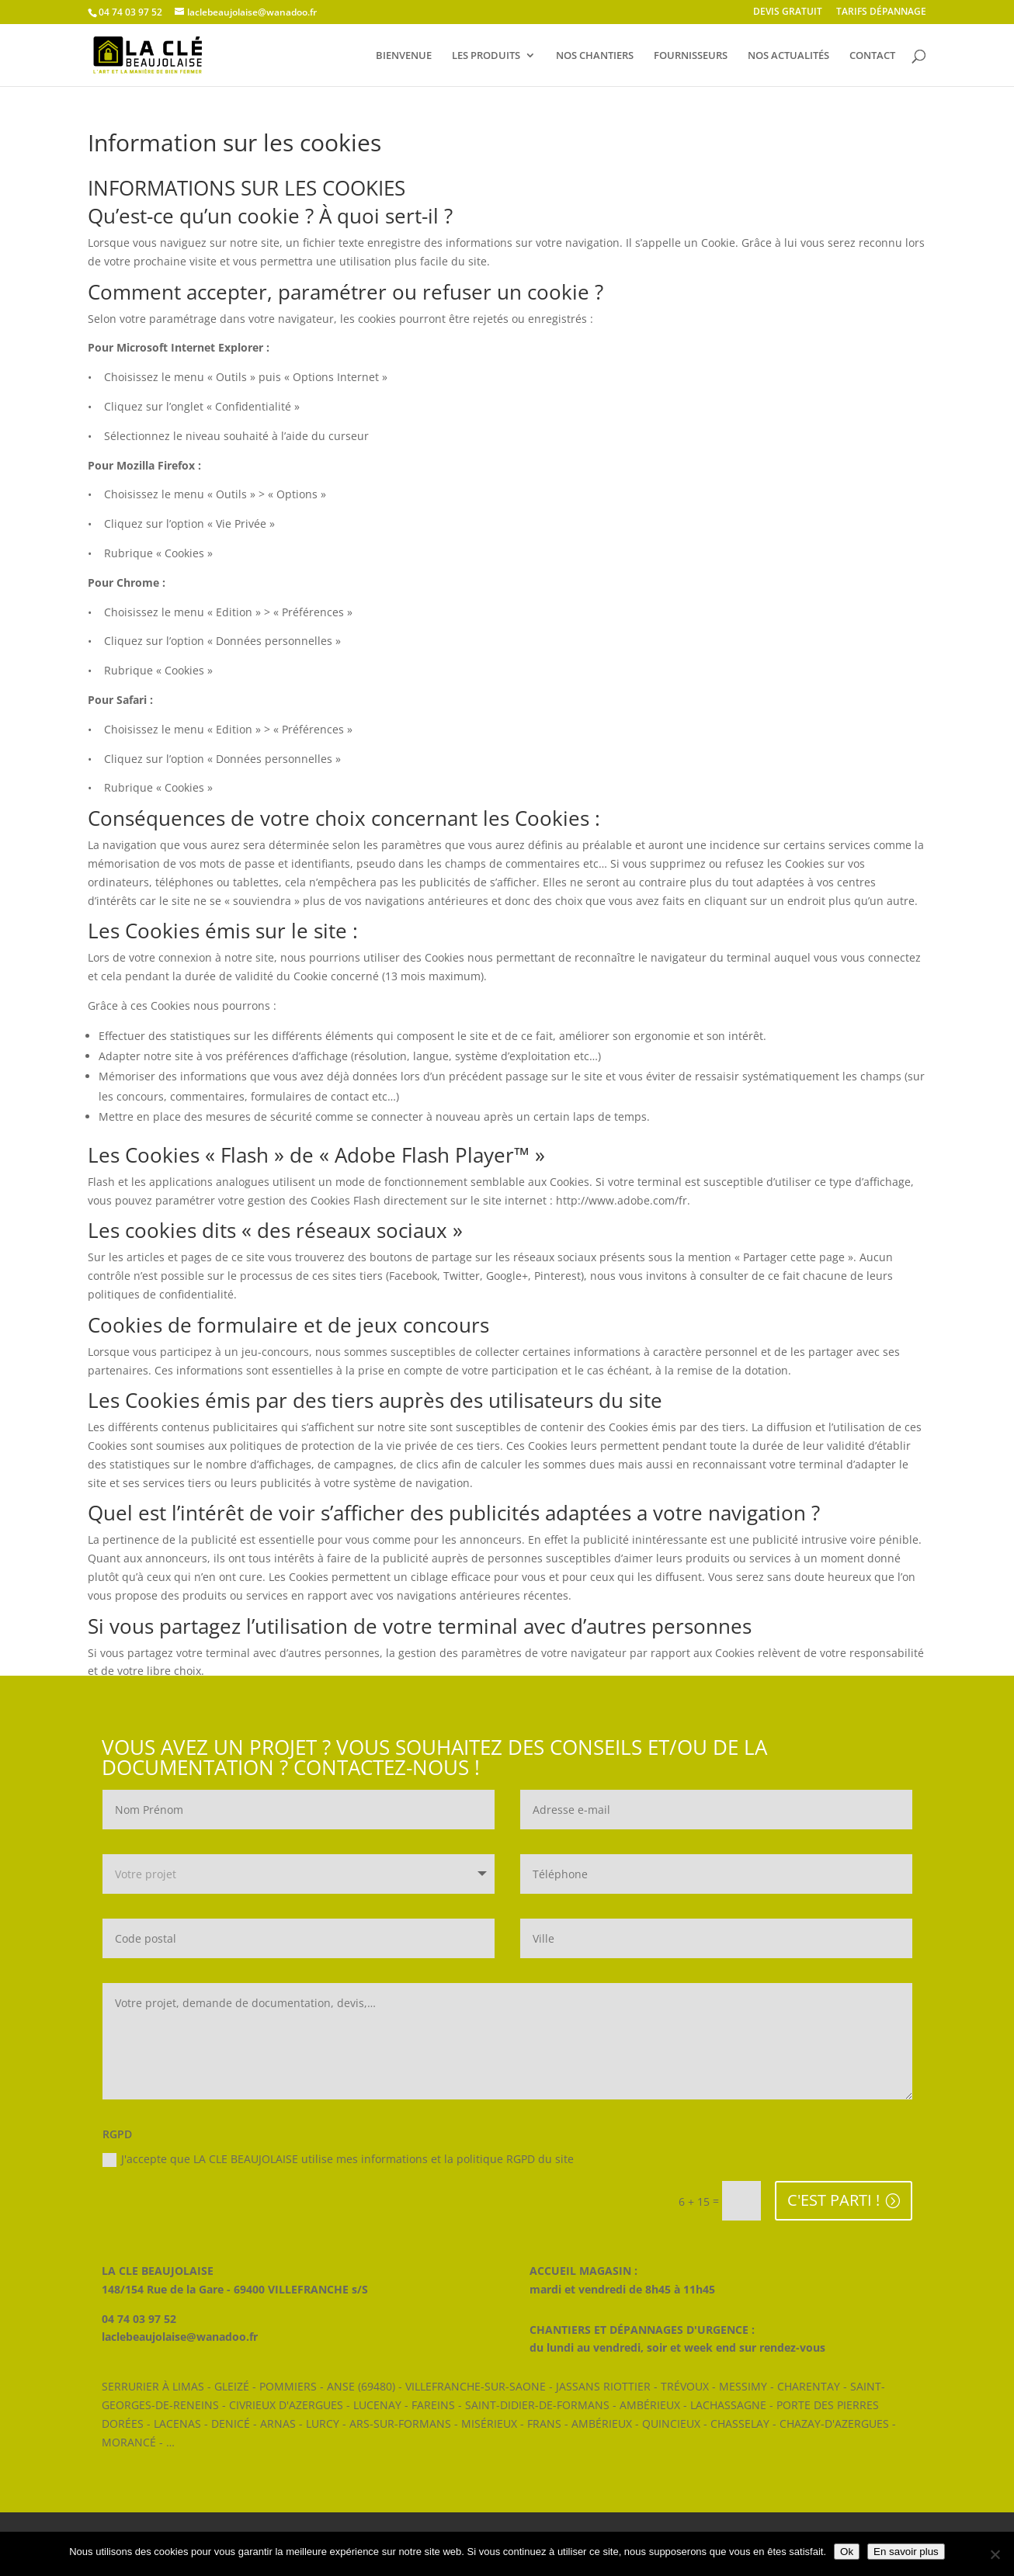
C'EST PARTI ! (833, 2199)
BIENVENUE (404, 56)
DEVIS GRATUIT (787, 12)
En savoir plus (906, 2551)
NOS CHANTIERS (595, 56)
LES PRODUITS (486, 56)
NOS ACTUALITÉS (788, 56)
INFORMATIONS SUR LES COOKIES (246, 188)
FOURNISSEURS (691, 56)
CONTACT (872, 56)
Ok (846, 2551)
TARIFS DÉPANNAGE (881, 12)
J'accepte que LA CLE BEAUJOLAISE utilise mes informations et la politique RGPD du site (338, 2159)
